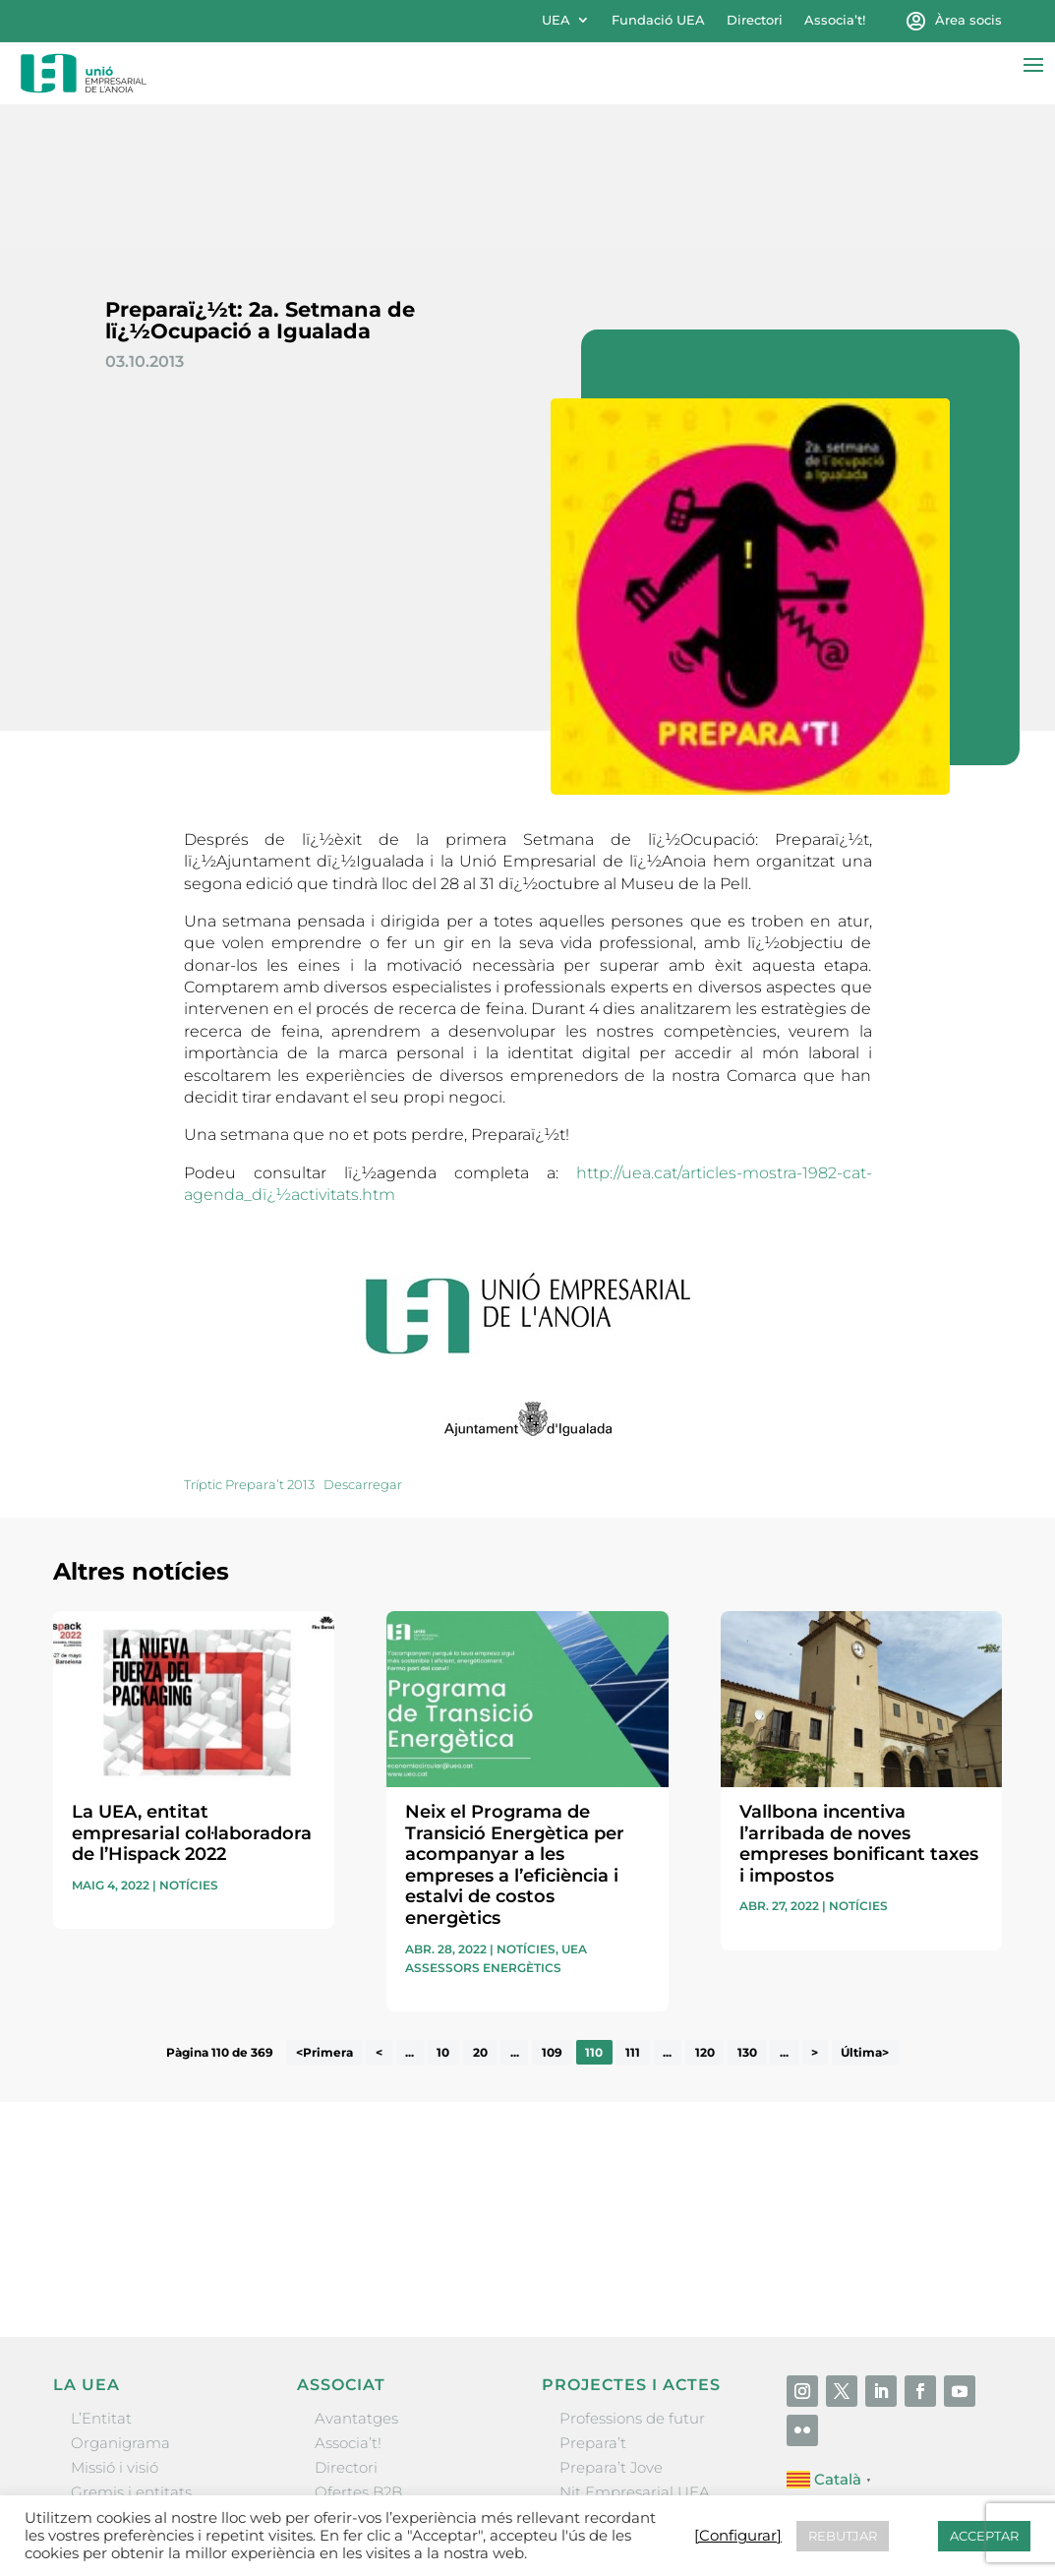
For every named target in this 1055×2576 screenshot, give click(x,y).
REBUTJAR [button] (842, 2536)
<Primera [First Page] (324, 1909)
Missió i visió (114, 2325)
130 (747, 1909)
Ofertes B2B (358, 2350)
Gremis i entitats (131, 2350)
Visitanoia (594, 2424)
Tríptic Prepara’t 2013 (249, 1342)
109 (552, 1909)
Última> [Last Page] (865, 1909)
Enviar (956, 2120)
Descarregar (362, 1342)
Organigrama (120, 2300)
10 (443, 1909)
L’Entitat (101, 2275)
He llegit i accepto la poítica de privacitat (771, 2088)
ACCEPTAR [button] (984, 2536)
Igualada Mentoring (631, 2399)
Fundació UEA (658, 20)
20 (480, 1909)
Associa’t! (834, 20)
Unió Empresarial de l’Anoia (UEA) (174, 2492)
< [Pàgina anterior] (379, 1909)
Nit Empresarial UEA (634, 2350)
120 (705, 1909)
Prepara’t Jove (611, 2325)
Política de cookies (842, 2493)
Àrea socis (968, 20)
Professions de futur (632, 2275)
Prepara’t (592, 2300)
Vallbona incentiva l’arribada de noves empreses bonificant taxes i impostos (858, 1701)
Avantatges (356, 2275)
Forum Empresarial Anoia (653, 2375)
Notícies (188, 1742)
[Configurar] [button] (958, 2493)
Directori (755, 20)
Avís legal (563, 2493)
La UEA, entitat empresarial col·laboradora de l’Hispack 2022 (192, 1690)
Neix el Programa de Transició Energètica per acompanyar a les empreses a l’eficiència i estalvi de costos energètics (514, 1722)
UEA (556, 20)
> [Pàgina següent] (814, 1909)
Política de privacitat (686, 2493)
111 (632, 1909)
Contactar (478, 2493)
